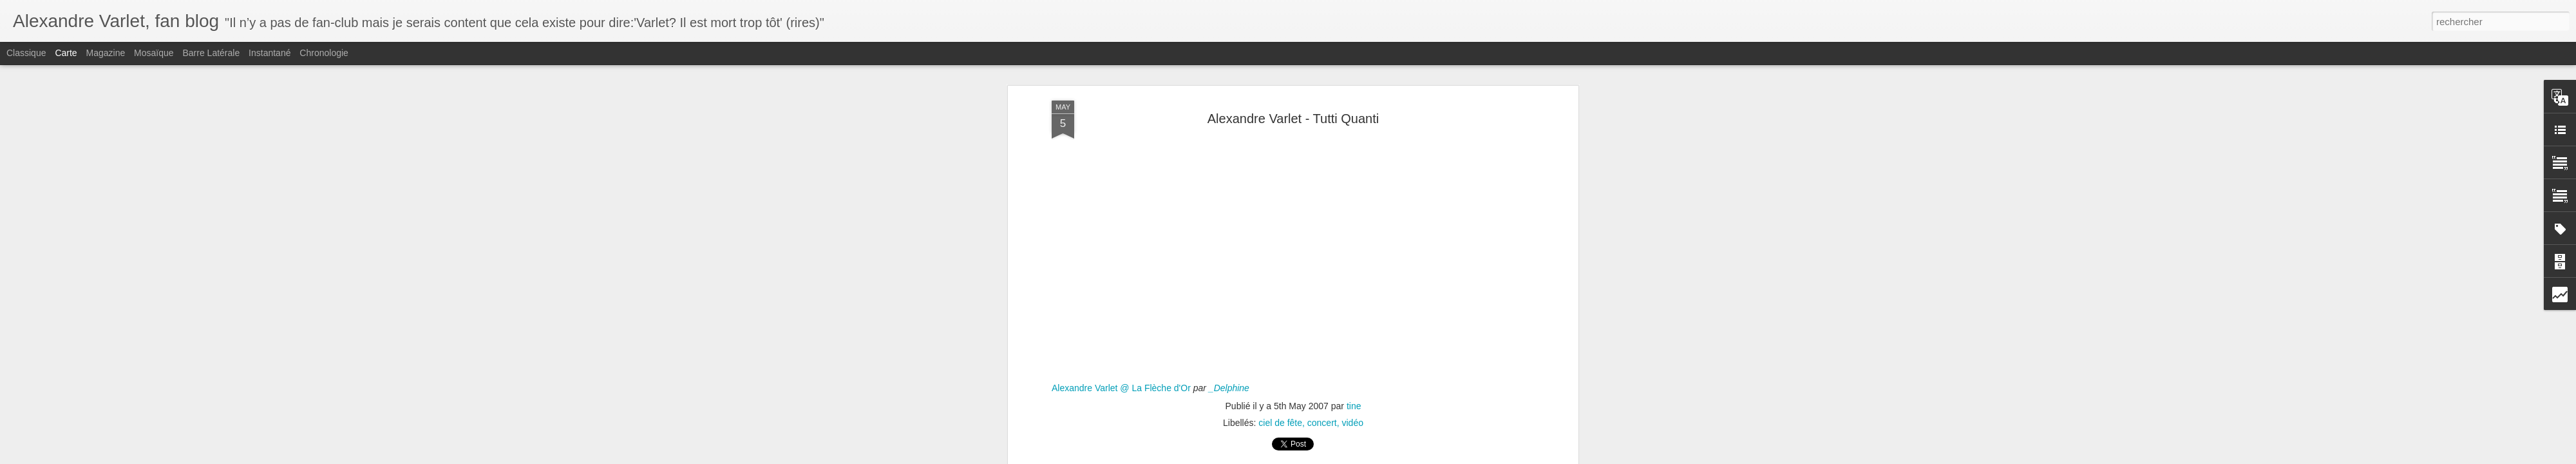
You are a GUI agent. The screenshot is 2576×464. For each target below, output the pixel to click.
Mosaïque (153, 53)
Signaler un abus (1377, 457)
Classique (26, 53)
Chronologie (323, 53)
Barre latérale (211, 53)
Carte (66, 53)
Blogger (1334, 457)
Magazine (106, 53)
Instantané (269, 53)
